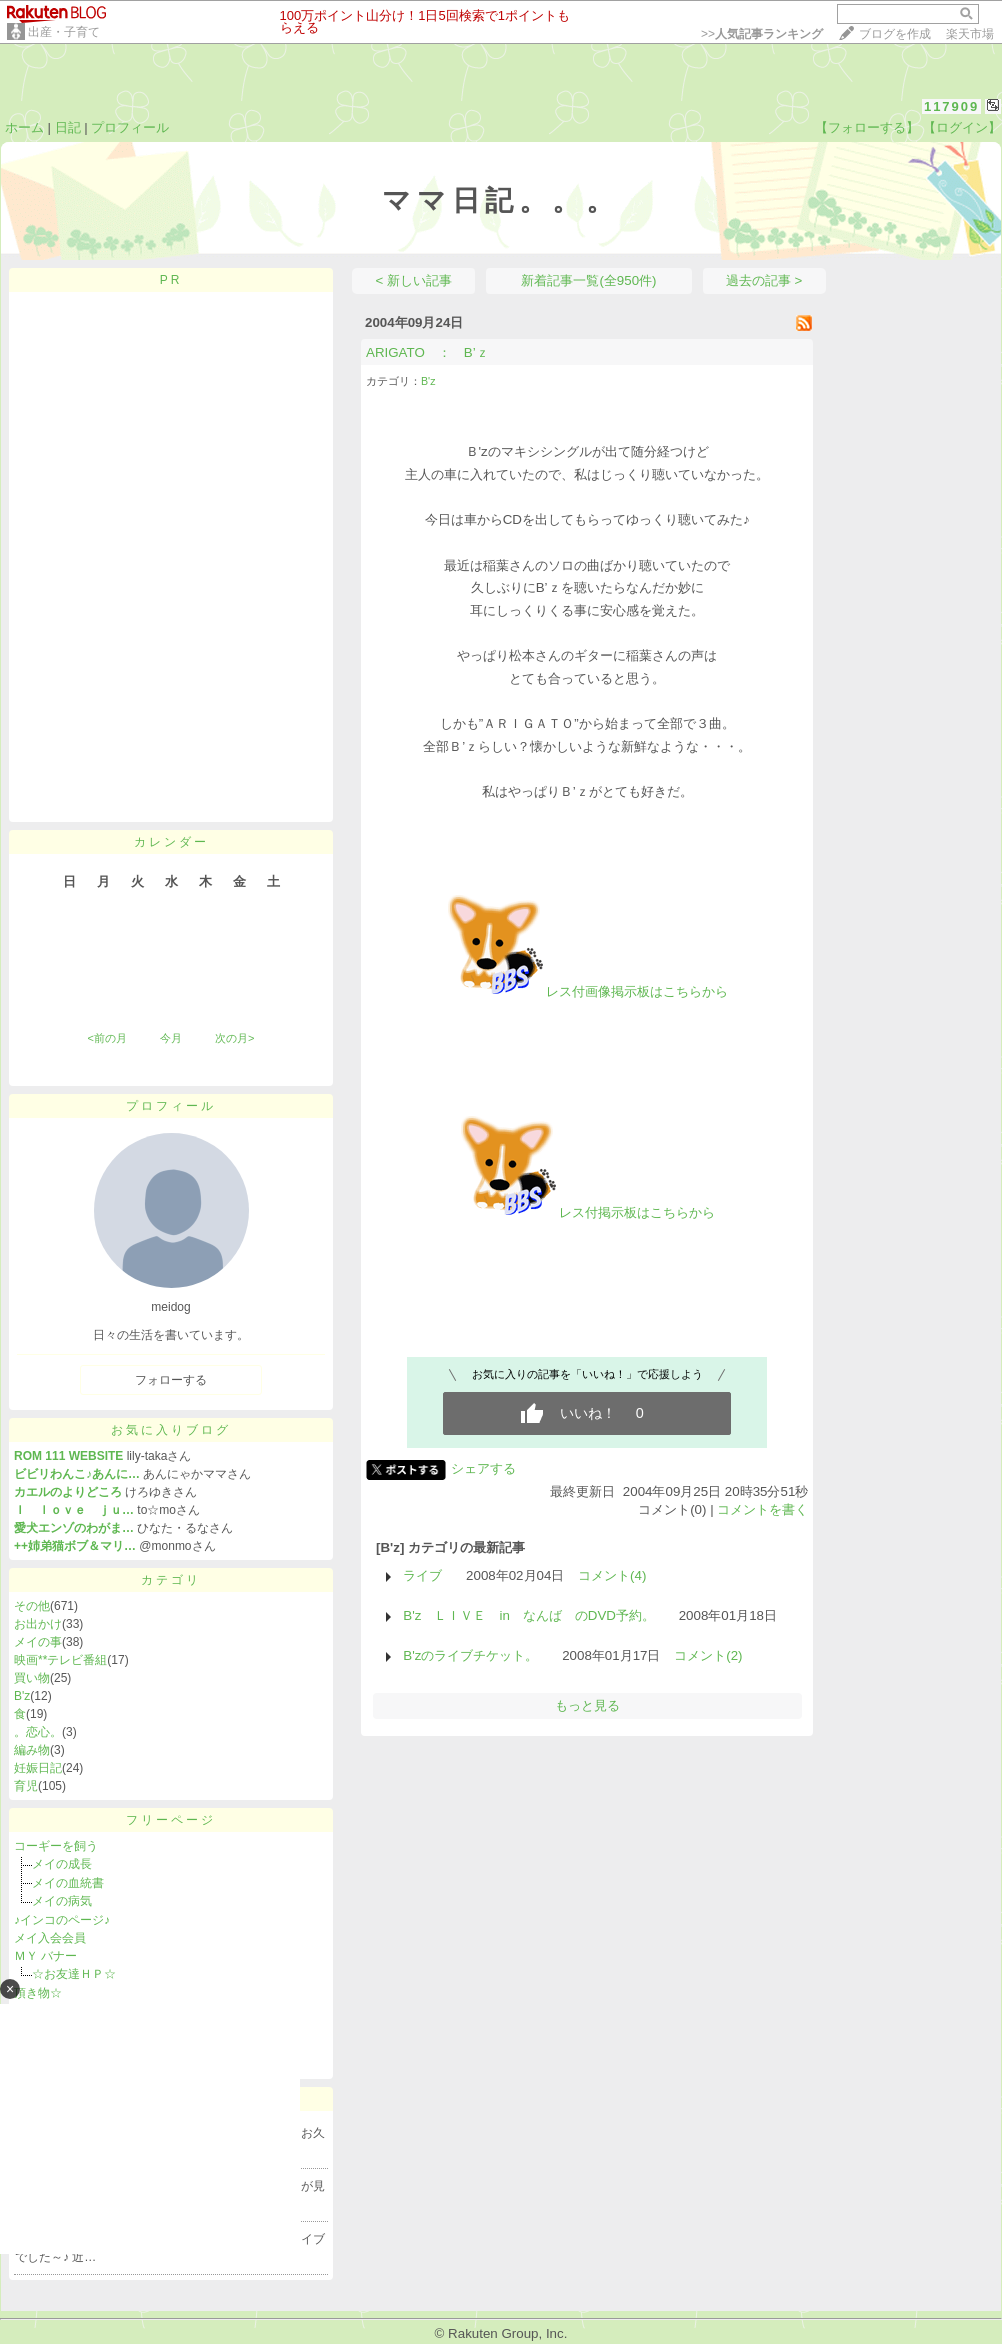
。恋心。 (38, 1732)
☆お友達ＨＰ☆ (74, 1974)
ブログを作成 (895, 34)
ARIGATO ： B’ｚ (427, 352)
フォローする (171, 1380)
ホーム (24, 127)
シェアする (483, 1468)
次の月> (234, 1038)
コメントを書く (762, 1509)
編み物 (32, 1750)
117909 (951, 106)
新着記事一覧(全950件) (588, 280)
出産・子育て (64, 32)
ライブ (422, 1575)
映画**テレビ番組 (60, 1660)
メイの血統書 (68, 1883)
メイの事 (38, 1642)
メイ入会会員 (50, 1938)
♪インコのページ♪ (62, 1920)
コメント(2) (708, 1655)
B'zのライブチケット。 (470, 1655)
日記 (68, 127)
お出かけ (38, 1624)
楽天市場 (970, 34)
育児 (26, 1786)
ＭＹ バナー (45, 1956)
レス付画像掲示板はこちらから (587, 991)
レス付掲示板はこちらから (587, 1212)
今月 (171, 1038)
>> (762, 34)
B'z (22, 1696)
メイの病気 (68, 1901)
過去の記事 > (764, 280)
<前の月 (106, 1038)
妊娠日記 (38, 1768)
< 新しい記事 (414, 280)
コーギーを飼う (56, 1846)
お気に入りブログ (171, 1430)
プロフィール (130, 127)
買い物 (32, 1678)
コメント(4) (612, 1575)
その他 (32, 1606)
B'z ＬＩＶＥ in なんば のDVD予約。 (529, 1615)
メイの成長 (62, 1864)
